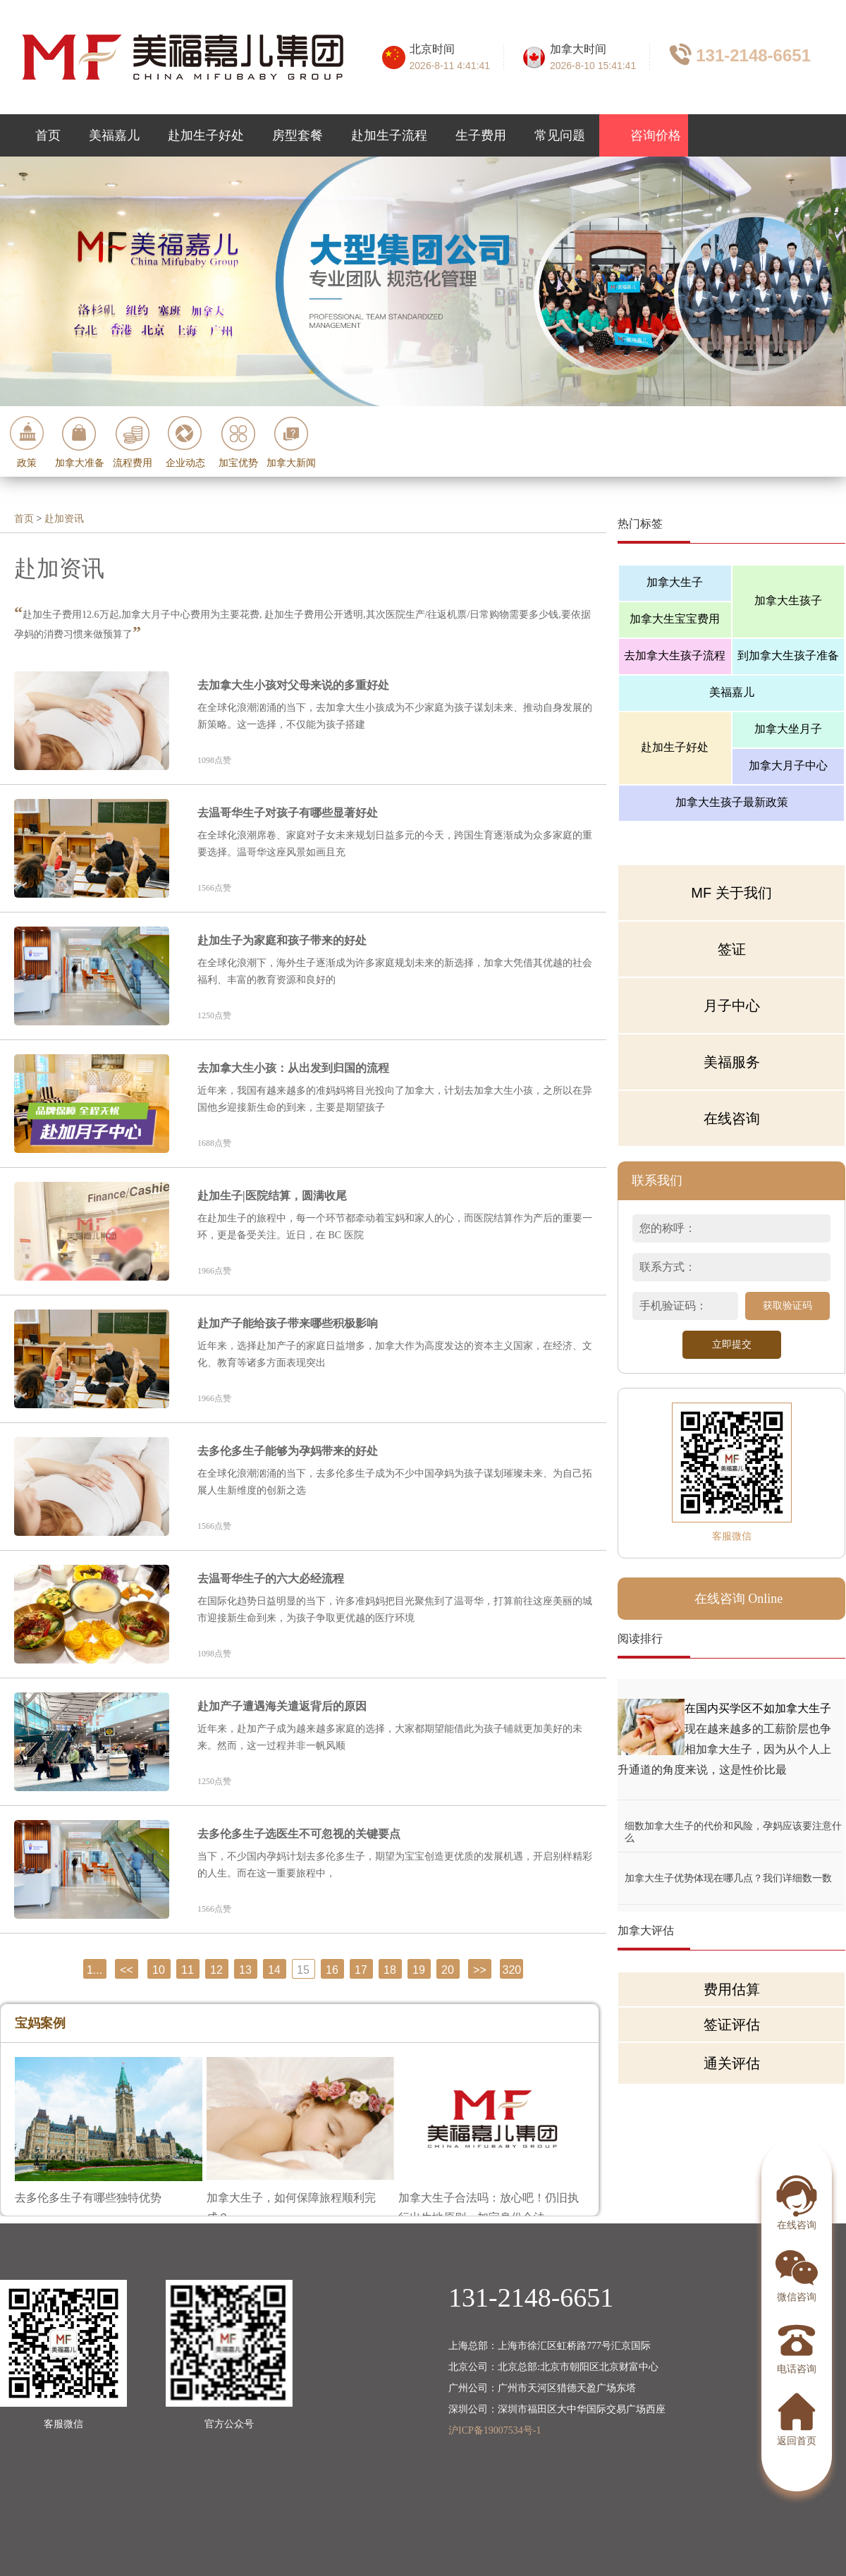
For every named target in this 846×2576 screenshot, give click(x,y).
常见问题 (559, 135)
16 (332, 1970)
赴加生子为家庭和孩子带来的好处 (282, 940)
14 (274, 1970)
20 (447, 1970)
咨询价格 (644, 136)
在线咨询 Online (738, 1599)
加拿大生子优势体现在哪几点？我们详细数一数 (728, 1878)
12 (216, 1970)
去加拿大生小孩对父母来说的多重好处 (293, 685)
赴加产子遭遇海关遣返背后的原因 (282, 1706)
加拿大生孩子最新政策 (731, 802)
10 (158, 1970)
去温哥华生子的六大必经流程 (270, 1579)
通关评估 (732, 2063)
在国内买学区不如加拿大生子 (758, 1708)
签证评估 (732, 2024)
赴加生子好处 (206, 135)
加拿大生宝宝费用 (675, 619)
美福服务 (732, 1062)
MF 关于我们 (731, 893)
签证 (732, 949)
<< (126, 1970)
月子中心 (732, 1005)
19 (418, 1970)
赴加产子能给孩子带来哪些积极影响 (287, 1323)
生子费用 (480, 135)
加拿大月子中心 (788, 765)
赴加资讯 (64, 518)
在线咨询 (732, 1118)
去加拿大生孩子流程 (674, 655)
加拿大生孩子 (788, 600)
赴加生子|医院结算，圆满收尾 (272, 1196)
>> (479, 1970)
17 (361, 1970)
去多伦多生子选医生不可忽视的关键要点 (298, 1834)
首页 (48, 135)
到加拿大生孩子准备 (788, 655)
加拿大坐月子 (788, 729)
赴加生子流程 (389, 135)
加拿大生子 (674, 582)
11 (187, 1970)
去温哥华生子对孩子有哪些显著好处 (287, 813)
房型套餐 (297, 135)
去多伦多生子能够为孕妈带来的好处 (287, 1451)
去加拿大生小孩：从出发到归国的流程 (293, 1068)
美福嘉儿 (114, 135)
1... (94, 1970)
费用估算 (732, 1989)
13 (245, 1970)
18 (390, 1970)
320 (512, 1970)
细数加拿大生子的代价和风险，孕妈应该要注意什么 (733, 1826)
